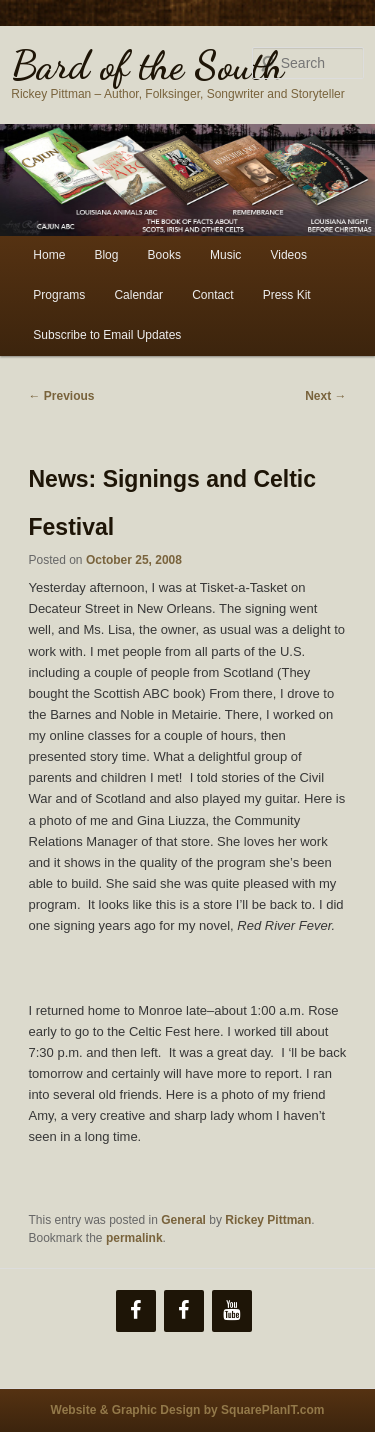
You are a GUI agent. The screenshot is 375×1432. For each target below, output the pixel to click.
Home (49, 255)
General (183, 1220)
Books (164, 255)
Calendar (138, 295)
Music (225, 255)
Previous (62, 396)
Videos (288, 255)
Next (325, 396)
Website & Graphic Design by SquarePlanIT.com (188, 1410)
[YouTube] (232, 1311)
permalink (134, 1238)
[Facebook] (136, 1311)
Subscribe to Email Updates (107, 335)
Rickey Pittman (268, 1220)
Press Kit (287, 295)
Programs (59, 295)
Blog (106, 255)
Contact (212, 295)
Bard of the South (147, 65)
